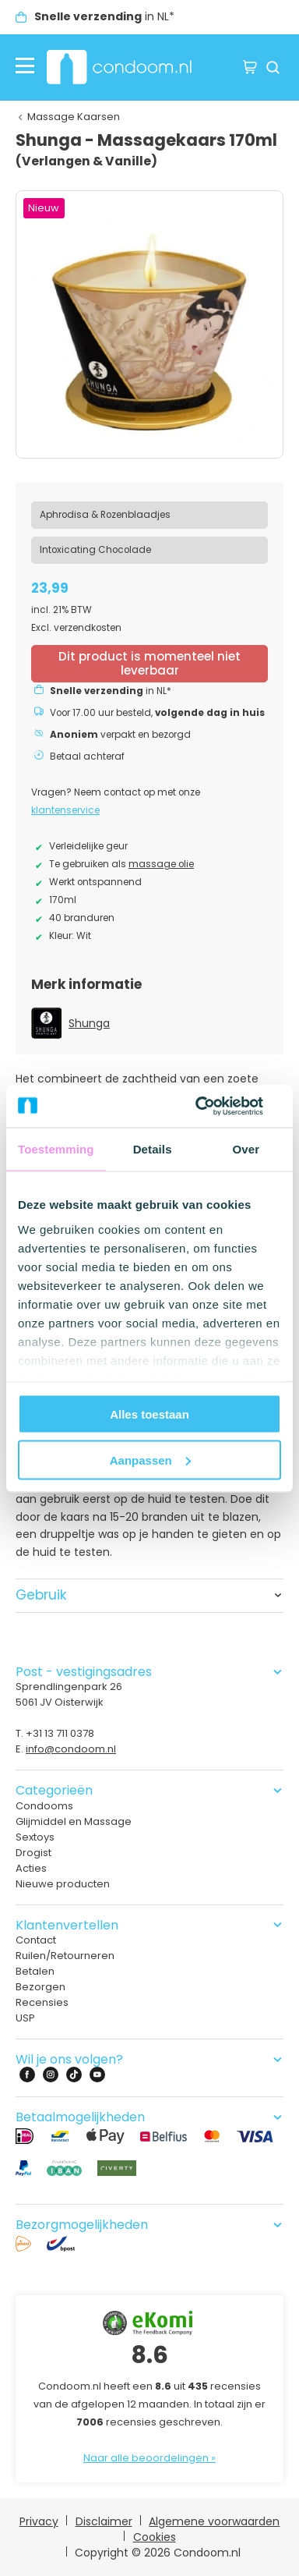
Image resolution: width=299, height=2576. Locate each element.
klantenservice (65, 810)
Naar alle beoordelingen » (149, 2457)
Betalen (35, 1971)
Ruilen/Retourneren (65, 1955)
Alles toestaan (149, 1414)
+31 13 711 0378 (60, 1733)
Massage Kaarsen (73, 116)
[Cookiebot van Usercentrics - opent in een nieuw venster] (214, 1106)
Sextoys (35, 1837)
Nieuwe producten (63, 1883)
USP (25, 2018)
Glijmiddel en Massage (74, 1821)
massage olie (161, 864)
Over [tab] (246, 1149)
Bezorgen (40, 1986)
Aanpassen (150, 1459)
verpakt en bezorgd (120, 734)
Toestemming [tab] (56, 1149)
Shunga (89, 1023)
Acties (31, 1868)
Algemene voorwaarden (214, 2521)
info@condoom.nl (71, 1749)
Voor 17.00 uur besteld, (157, 713)
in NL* (104, 16)
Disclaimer (104, 2521)
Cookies (154, 2537)
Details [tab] (152, 1149)
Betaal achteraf (87, 756)
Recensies (42, 2002)
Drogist (33, 1852)
